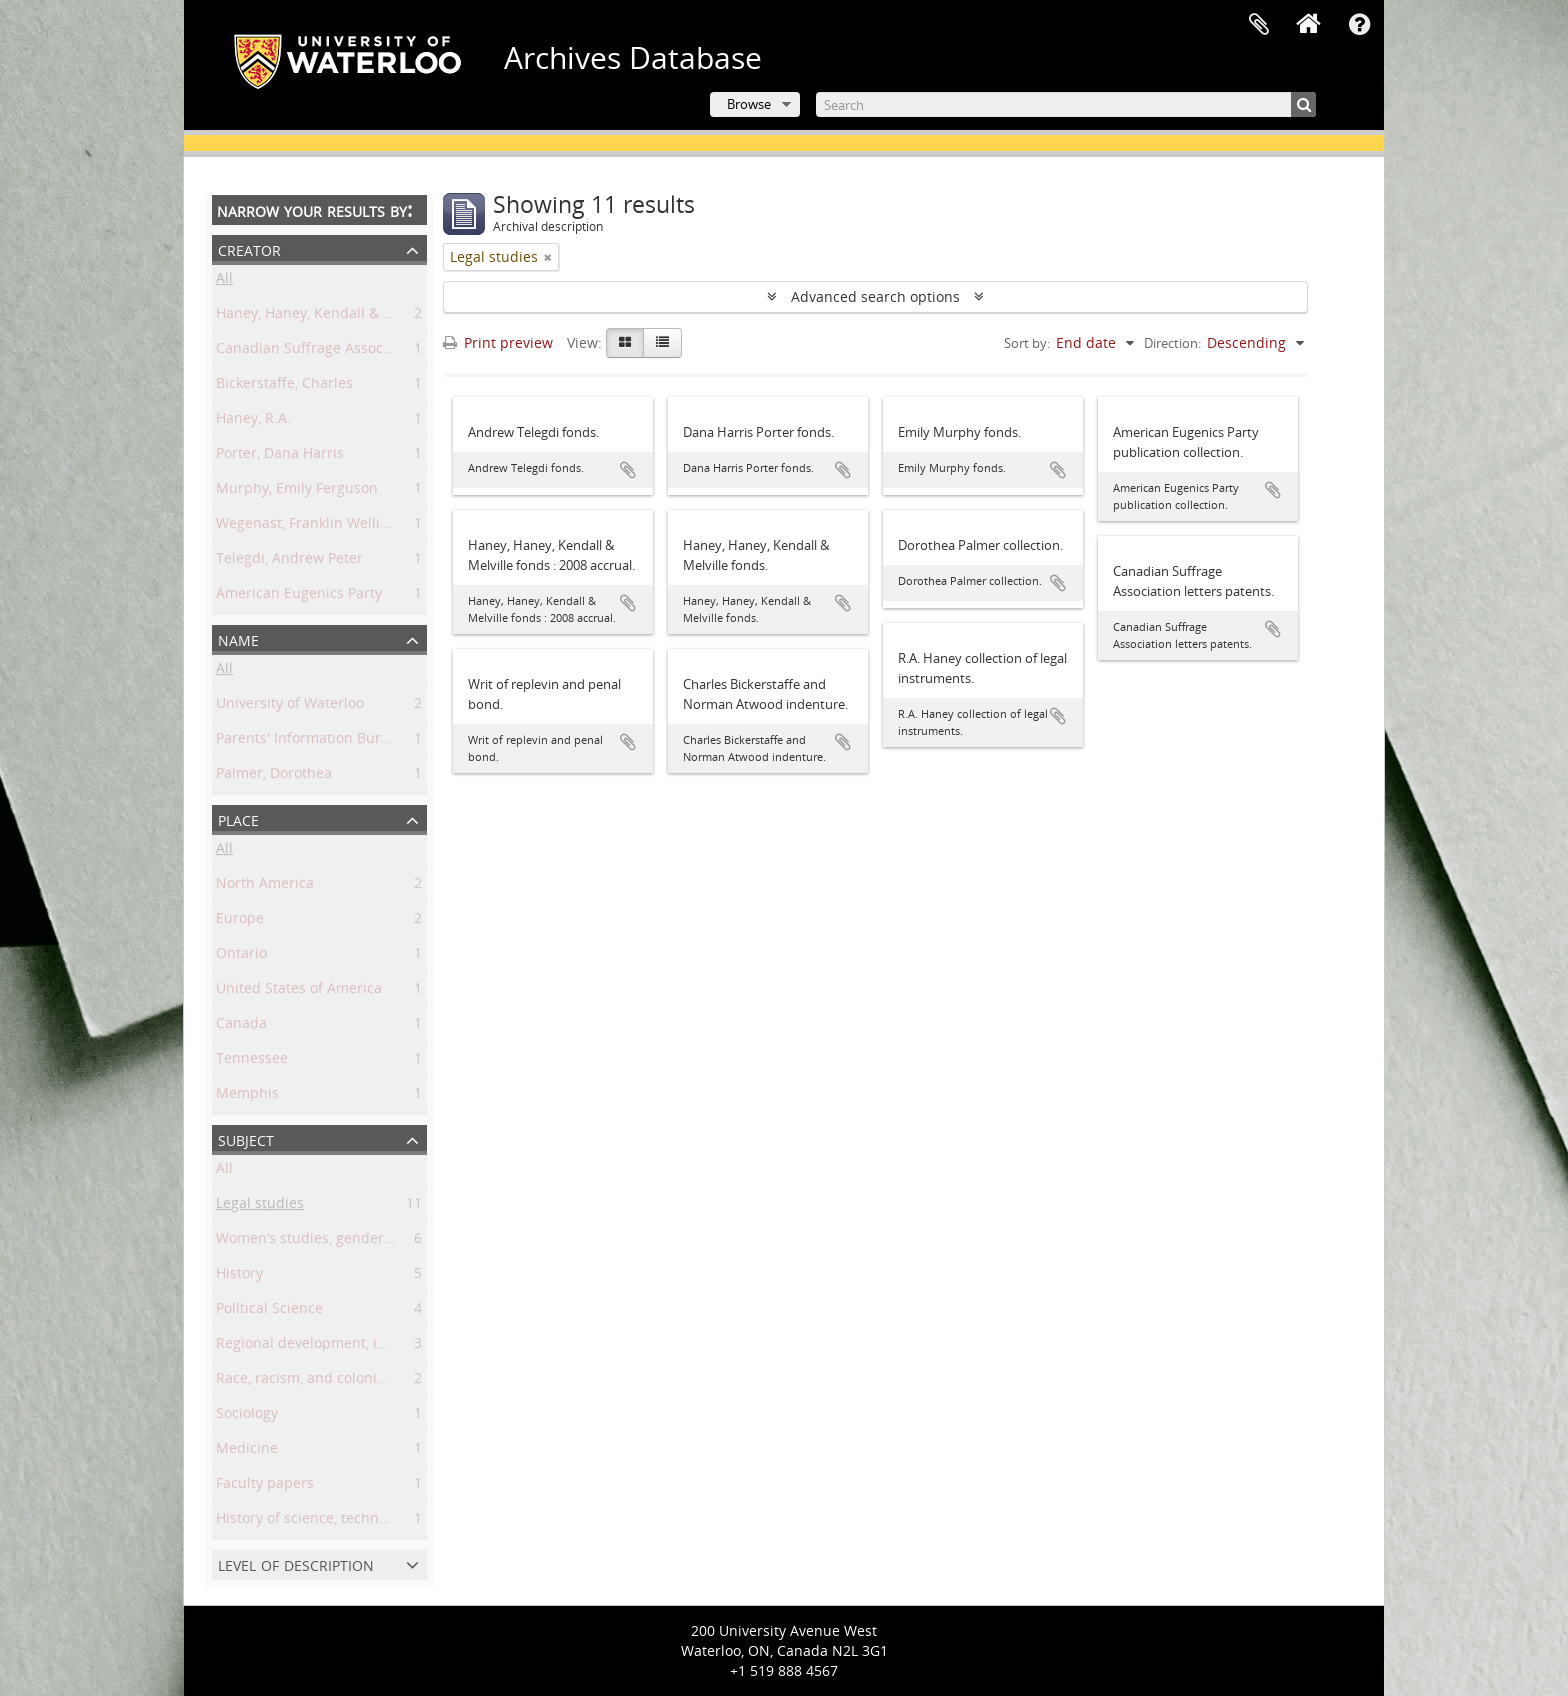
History (239, 1276)
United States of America (299, 991)
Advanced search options (875, 296)
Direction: (1172, 343)
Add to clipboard (628, 470)
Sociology (247, 1416)
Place (238, 818)
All (224, 281)
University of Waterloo (290, 706)
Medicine (247, 1451)
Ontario (241, 956)
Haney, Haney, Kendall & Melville (325, 316)
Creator (249, 248)
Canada (241, 1026)
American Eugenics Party (299, 596)
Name (238, 638)
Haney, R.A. (253, 421)
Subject (246, 1138)
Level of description (296, 1563)
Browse (749, 104)
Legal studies (260, 1206)
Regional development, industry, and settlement (377, 1346)
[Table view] (662, 343)
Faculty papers (265, 1486)
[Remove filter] (548, 257)
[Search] (1066, 104)
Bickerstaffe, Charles (284, 386)
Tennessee (252, 1061)
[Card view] (625, 343)
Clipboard (1259, 25)
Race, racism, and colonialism (314, 1381)
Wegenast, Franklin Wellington (317, 526)
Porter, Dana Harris (280, 456)
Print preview (498, 342)
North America (265, 886)
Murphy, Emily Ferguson (297, 491)
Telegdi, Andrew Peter (289, 561)
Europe (240, 921)
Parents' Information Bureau (311, 741)
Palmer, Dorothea (274, 776)
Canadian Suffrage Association (318, 351)
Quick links (1359, 25)
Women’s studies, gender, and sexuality (348, 1241)
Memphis (247, 1096)
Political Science (269, 1311)
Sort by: (1027, 343)
